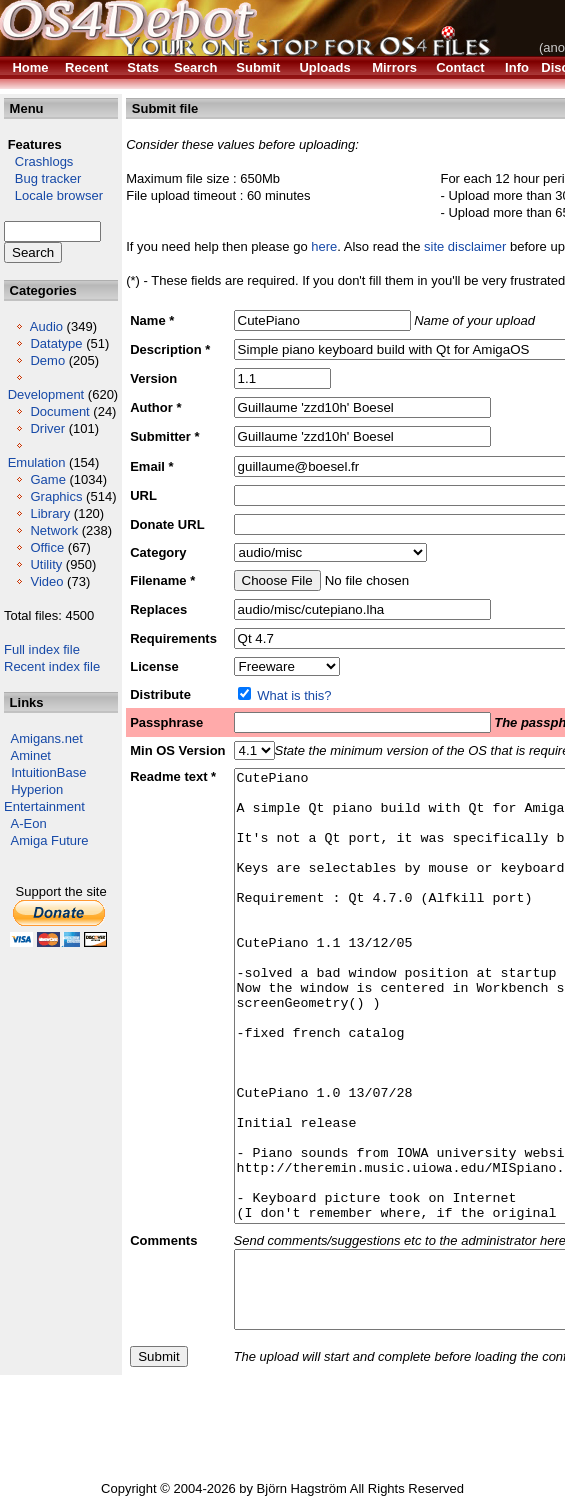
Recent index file (52, 666)
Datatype (56, 343)
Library (50, 513)
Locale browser (53, 195)
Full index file (42, 649)
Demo (47, 360)
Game (47, 479)
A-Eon (29, 823)
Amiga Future (50, 840)
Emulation (37, 462)
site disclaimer (465, 246)
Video (46, 581)
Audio (46, 326)
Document (59, 411)
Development (46, 394)
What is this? (294, 695)
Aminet (31, 755)
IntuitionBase (48, 772)
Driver (47, 428)
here (324, 246)
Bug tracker (42, 178)
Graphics (56, 496)
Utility (46, 564)
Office (47, 547)
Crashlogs (38, 161)
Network (54, 530)
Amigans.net (47, 738)
